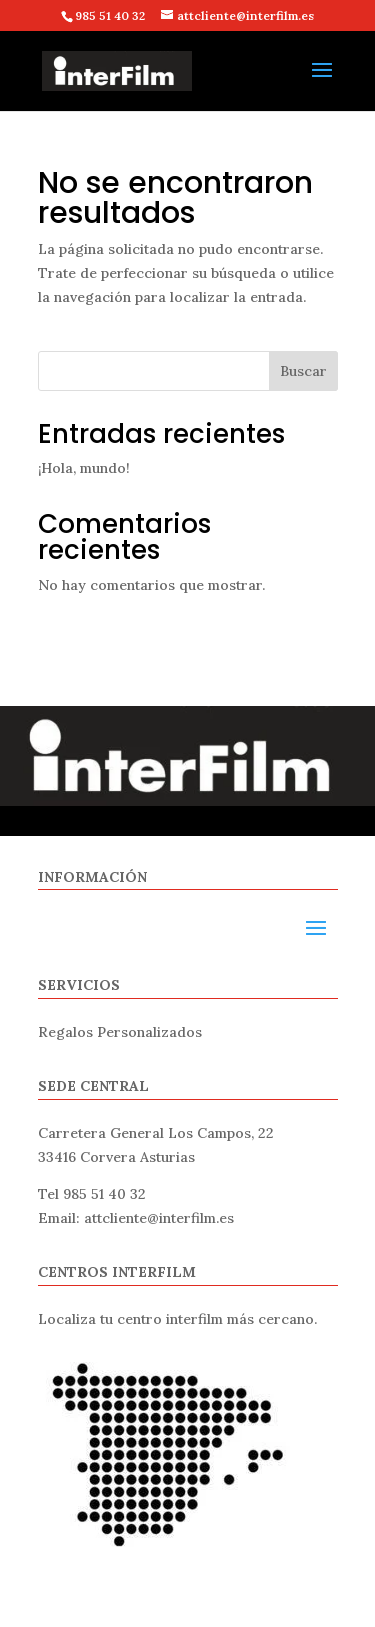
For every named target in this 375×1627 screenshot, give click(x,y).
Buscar (303, 371)
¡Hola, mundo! (84, 468)
